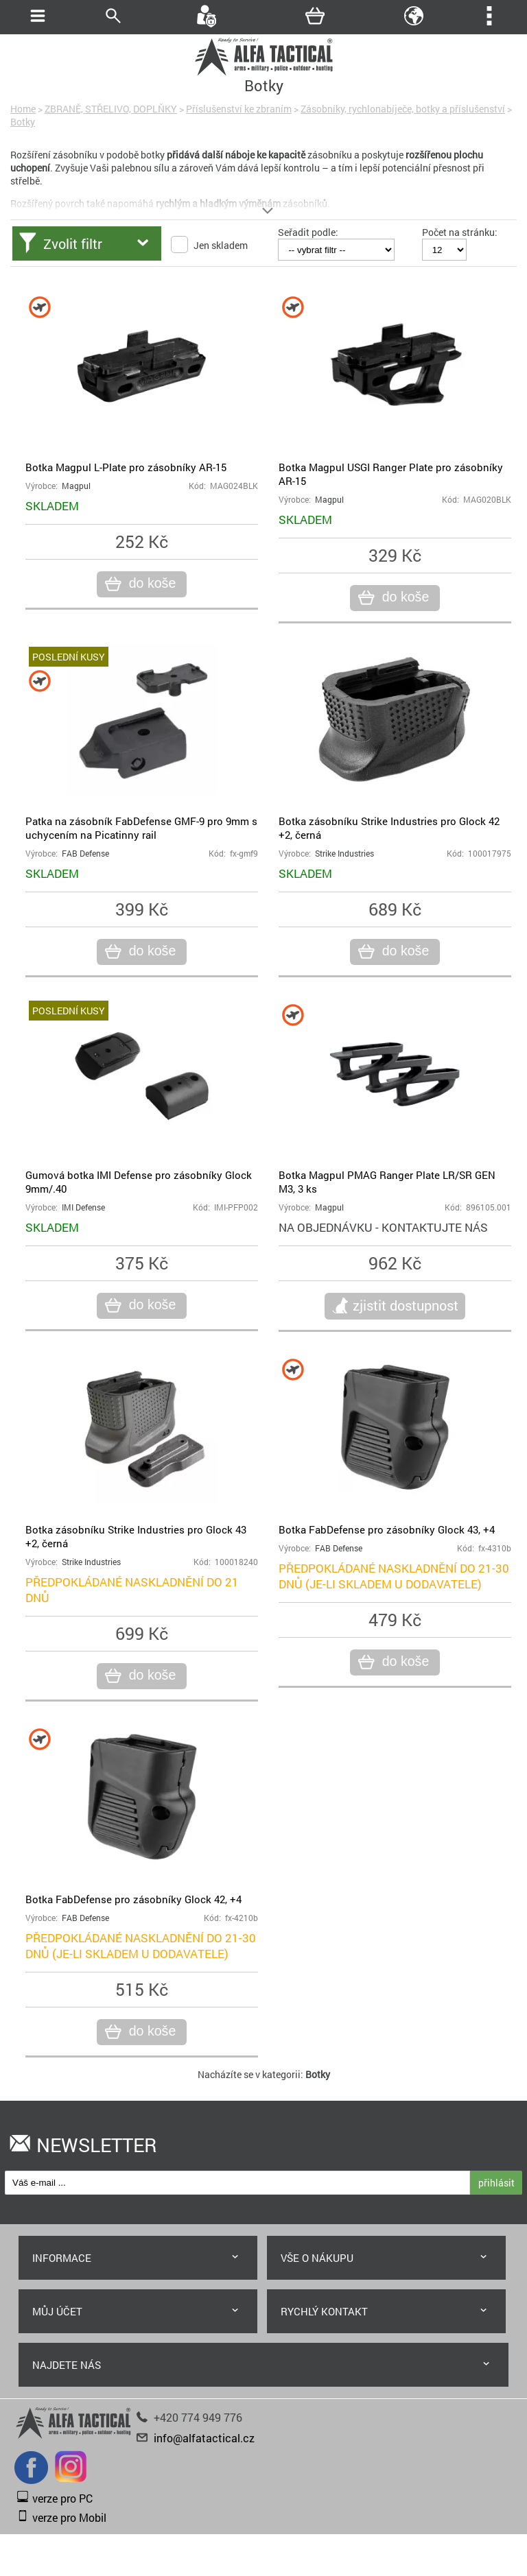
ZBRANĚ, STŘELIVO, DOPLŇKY (111, 108)
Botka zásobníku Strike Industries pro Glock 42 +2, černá (389, 828)
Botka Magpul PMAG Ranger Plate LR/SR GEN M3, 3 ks (387, 1181)
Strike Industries (344, 853)
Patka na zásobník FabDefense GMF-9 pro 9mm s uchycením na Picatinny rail (141, 828)
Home (23, 108)
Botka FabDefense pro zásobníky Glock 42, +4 (133, 1899)
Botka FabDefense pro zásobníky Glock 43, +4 (387, 1529)
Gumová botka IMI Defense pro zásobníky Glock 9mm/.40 (138, 1181)
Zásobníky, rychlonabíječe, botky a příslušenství (403, 108)
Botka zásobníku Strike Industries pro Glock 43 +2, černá (135, 1536)
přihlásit (496, 2182)
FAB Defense (85, 853)
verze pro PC (62, 2498)
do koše (150, 583)
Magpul (76, 486)
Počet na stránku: (459, 232)
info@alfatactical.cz (204, 2438)
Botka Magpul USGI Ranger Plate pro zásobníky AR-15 (391, 474)
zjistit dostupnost (405, 1305)
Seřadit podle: (308, 232)
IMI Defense (83, 1207)
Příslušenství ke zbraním (239, 108)
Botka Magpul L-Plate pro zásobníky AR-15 (125, 467)
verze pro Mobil (69, 2517)
